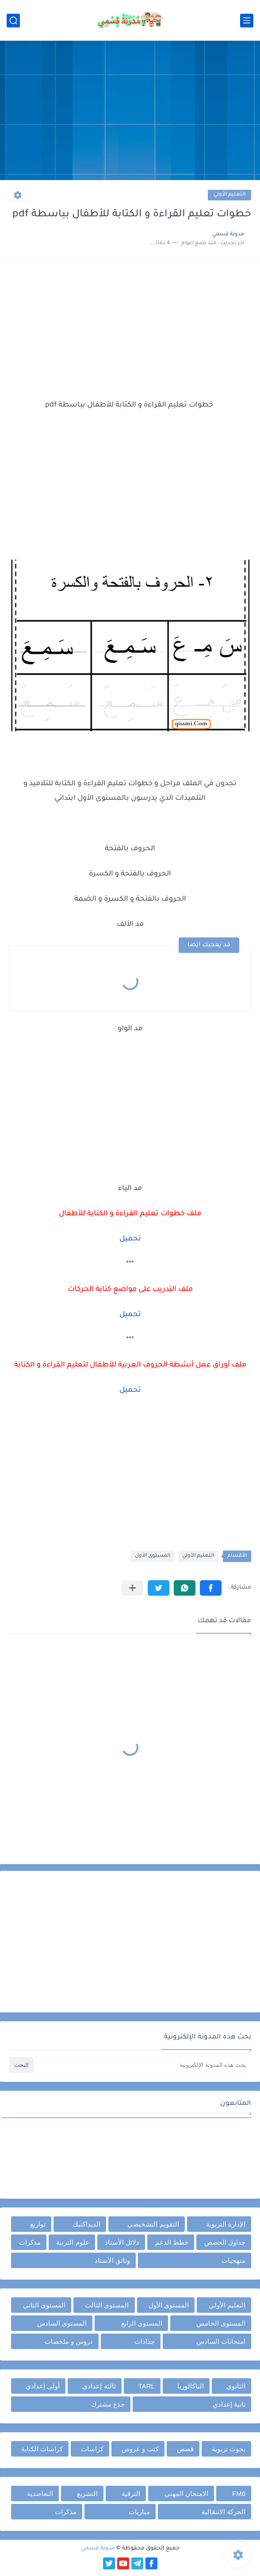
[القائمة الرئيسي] (246, 20)
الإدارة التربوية (225, 2224)
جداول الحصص (224, 2242)
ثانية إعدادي (229, 2404)
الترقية (131, 2493)
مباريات (139, 2511)
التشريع (87, 2493)
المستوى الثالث (107, 2305)
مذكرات (30, 2242)
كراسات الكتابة (42, 2449)
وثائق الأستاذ (112, 2260)
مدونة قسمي (98, 2548)
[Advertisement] (130, 111)
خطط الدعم (171, 2242)
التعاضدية (40, 2493)
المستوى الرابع (141, 2323)
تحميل (130, 1315)
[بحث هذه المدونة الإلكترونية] (143, 2065)
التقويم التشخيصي (153, 2224)
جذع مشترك (108, 2404)
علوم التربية (72, 2242)
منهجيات (233, 2260)
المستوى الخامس (220, 2323)
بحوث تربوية (228, 2449)
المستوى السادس (62, 2323)
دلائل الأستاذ (122, 2242)
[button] (211, 1588)
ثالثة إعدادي (98, 2386)
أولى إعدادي (43, 2386)
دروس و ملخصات (69, 2341)
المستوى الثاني (44, 2305)
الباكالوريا (190, 2386)
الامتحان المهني (186, 2493)
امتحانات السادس (220, 2341)
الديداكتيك (86, 2224)
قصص (185, 2449)
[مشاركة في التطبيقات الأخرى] (132, 1588)
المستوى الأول (152, 1556)
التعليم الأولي (229, 195)
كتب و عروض (140, 2449)
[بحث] (13, 20)
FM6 (238, 2493)
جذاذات (144, 2341)
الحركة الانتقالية (223, 2511)
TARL (146, 2386)
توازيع (38, 2224)
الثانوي (235, 2386)
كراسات (92, 2449)
